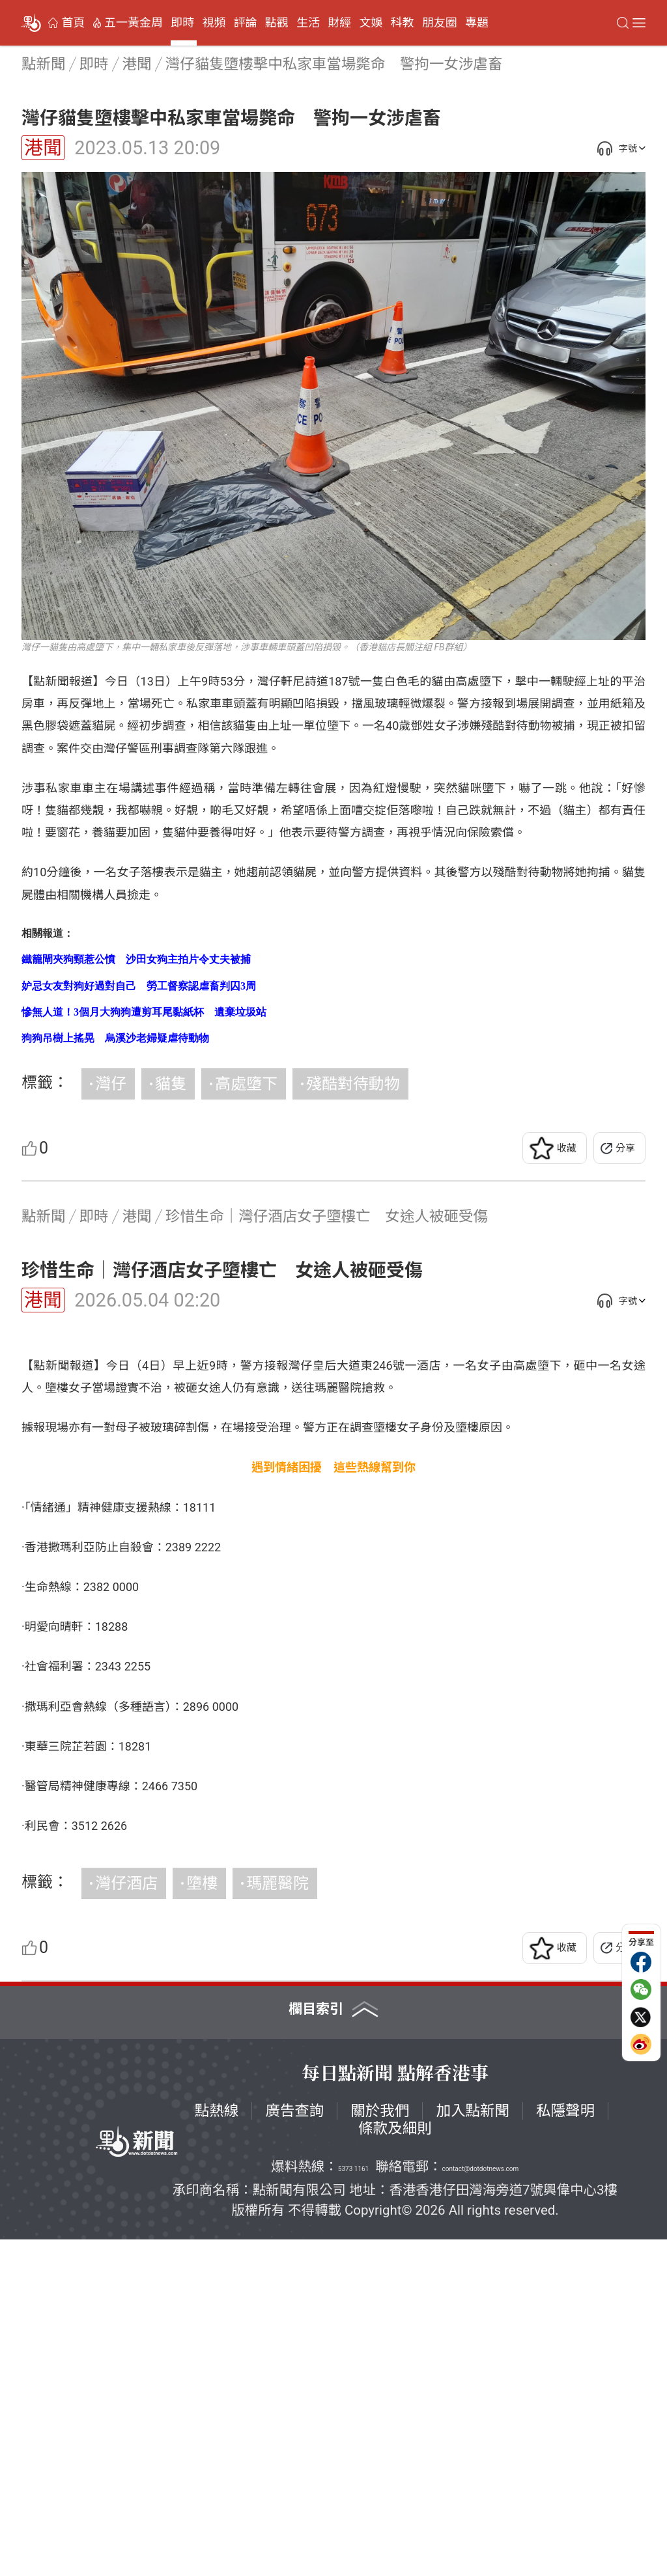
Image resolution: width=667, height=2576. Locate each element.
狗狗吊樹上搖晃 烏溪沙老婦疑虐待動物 (115, 1038)
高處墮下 (246, 1084)
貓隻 (170, 1084)
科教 (402, 23)
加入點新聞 (472, 2447)
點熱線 (217, 2447)
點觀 (277, 23)
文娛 (370, 23)
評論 (245, 23)
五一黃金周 (133, 23)
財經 (339, 23)
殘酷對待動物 (353, 1084)
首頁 (73, 23)
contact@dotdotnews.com (480, 2505)
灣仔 (110, 1084)
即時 (182, 23)
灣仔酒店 (126, 2220)
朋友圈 (439, 23)
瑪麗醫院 (277, 2220)
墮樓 (202, 2220)
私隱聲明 (565, 2447)
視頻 (213, 23)
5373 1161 (353, 2505)
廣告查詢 (294, 2447)
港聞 (43, 148)
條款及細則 (395, 2464)
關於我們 (379, 2447)
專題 (477, 23)
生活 (308, 23)
